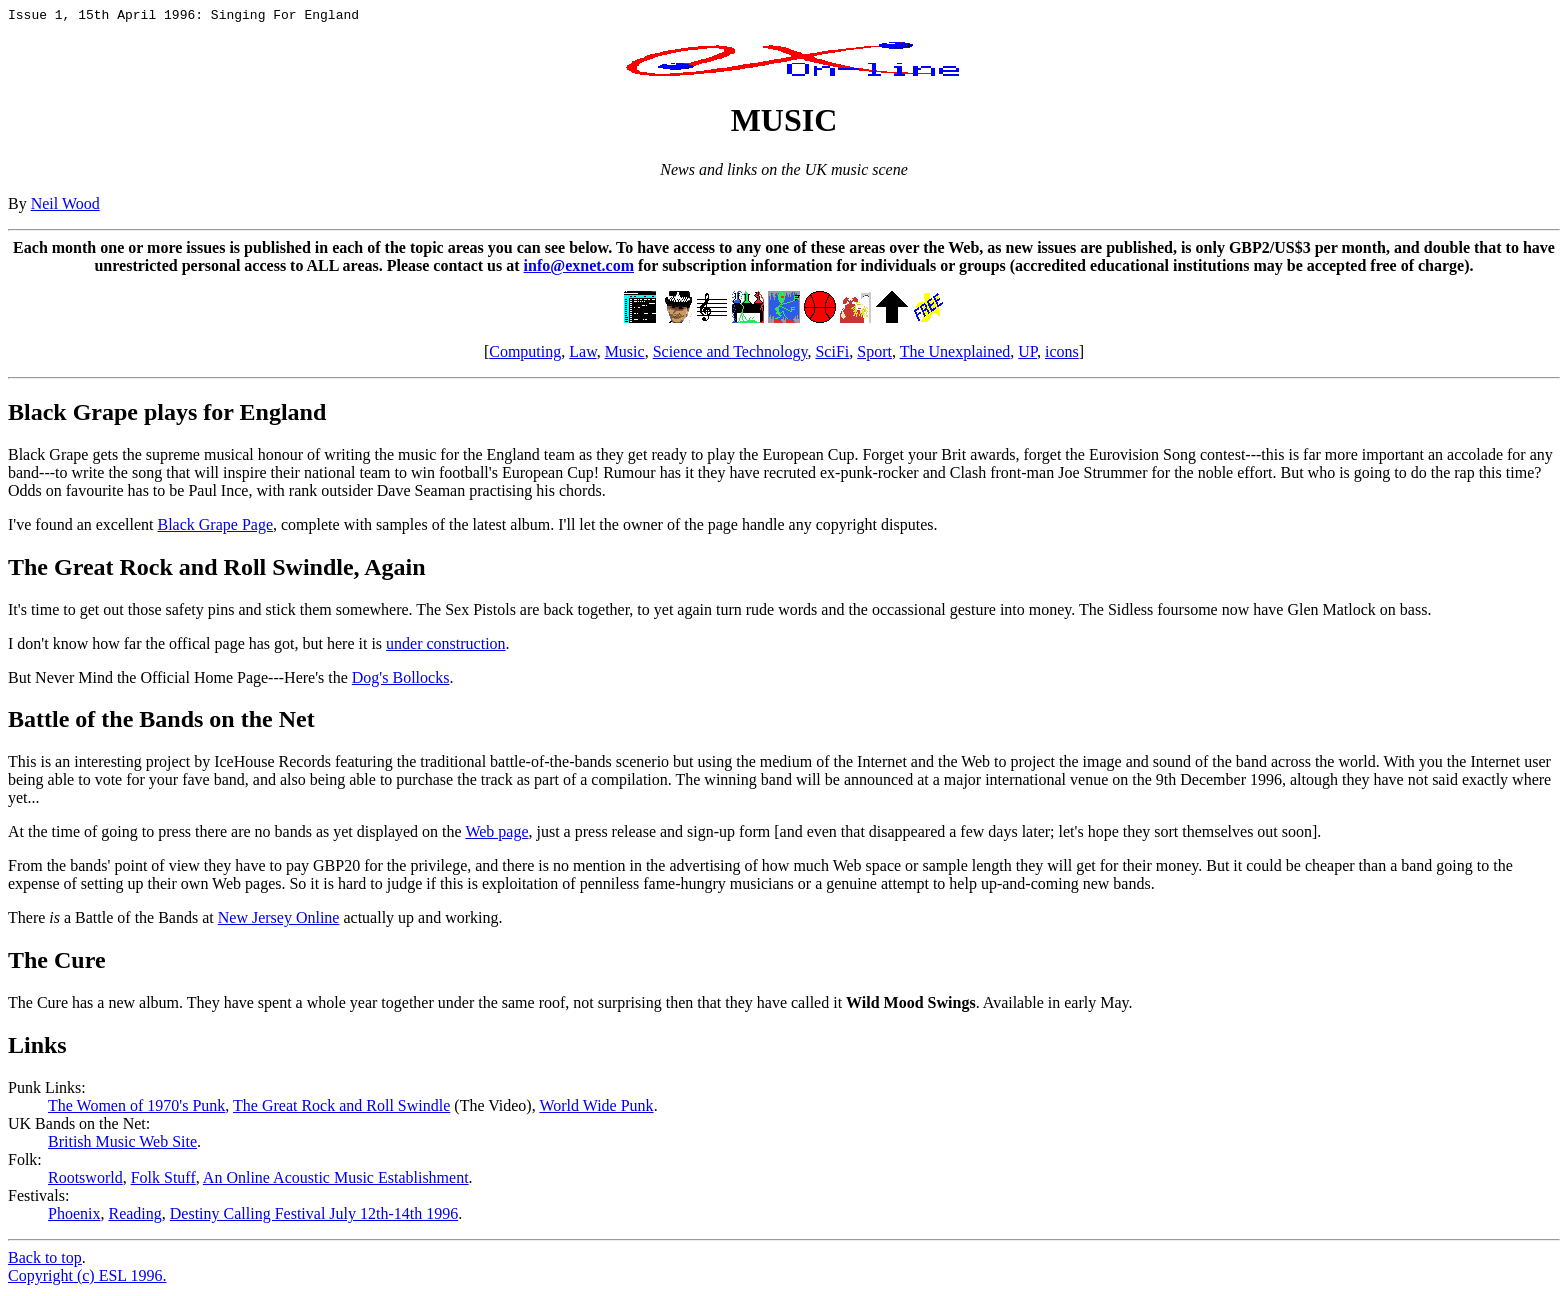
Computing (525, 354)
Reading (134, 1216)
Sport (874, 354)
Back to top (45, 1260)
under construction (446, 646)
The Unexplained (955, 354)
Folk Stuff (163, 1180)
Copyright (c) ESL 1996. (87, 1278)
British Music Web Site (122, 1144)
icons (1062, 354)
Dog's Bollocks (401, 680)
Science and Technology (730, 354)
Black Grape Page (215, 527)
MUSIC (784, 123)
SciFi (832, 354)
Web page (496, 834)
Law (582, 354)
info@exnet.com (579, 268)
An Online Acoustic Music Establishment (336, 1180)
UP (1027, 354)
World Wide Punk (596, 1108)
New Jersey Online (279, 920)
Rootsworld (85, 1180)
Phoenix (74, 1216)
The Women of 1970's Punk (136, 1108)
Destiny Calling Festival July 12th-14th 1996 (314, 1216)
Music (625, 354)
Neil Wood (65, 206)
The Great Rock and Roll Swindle (341, 1108)
